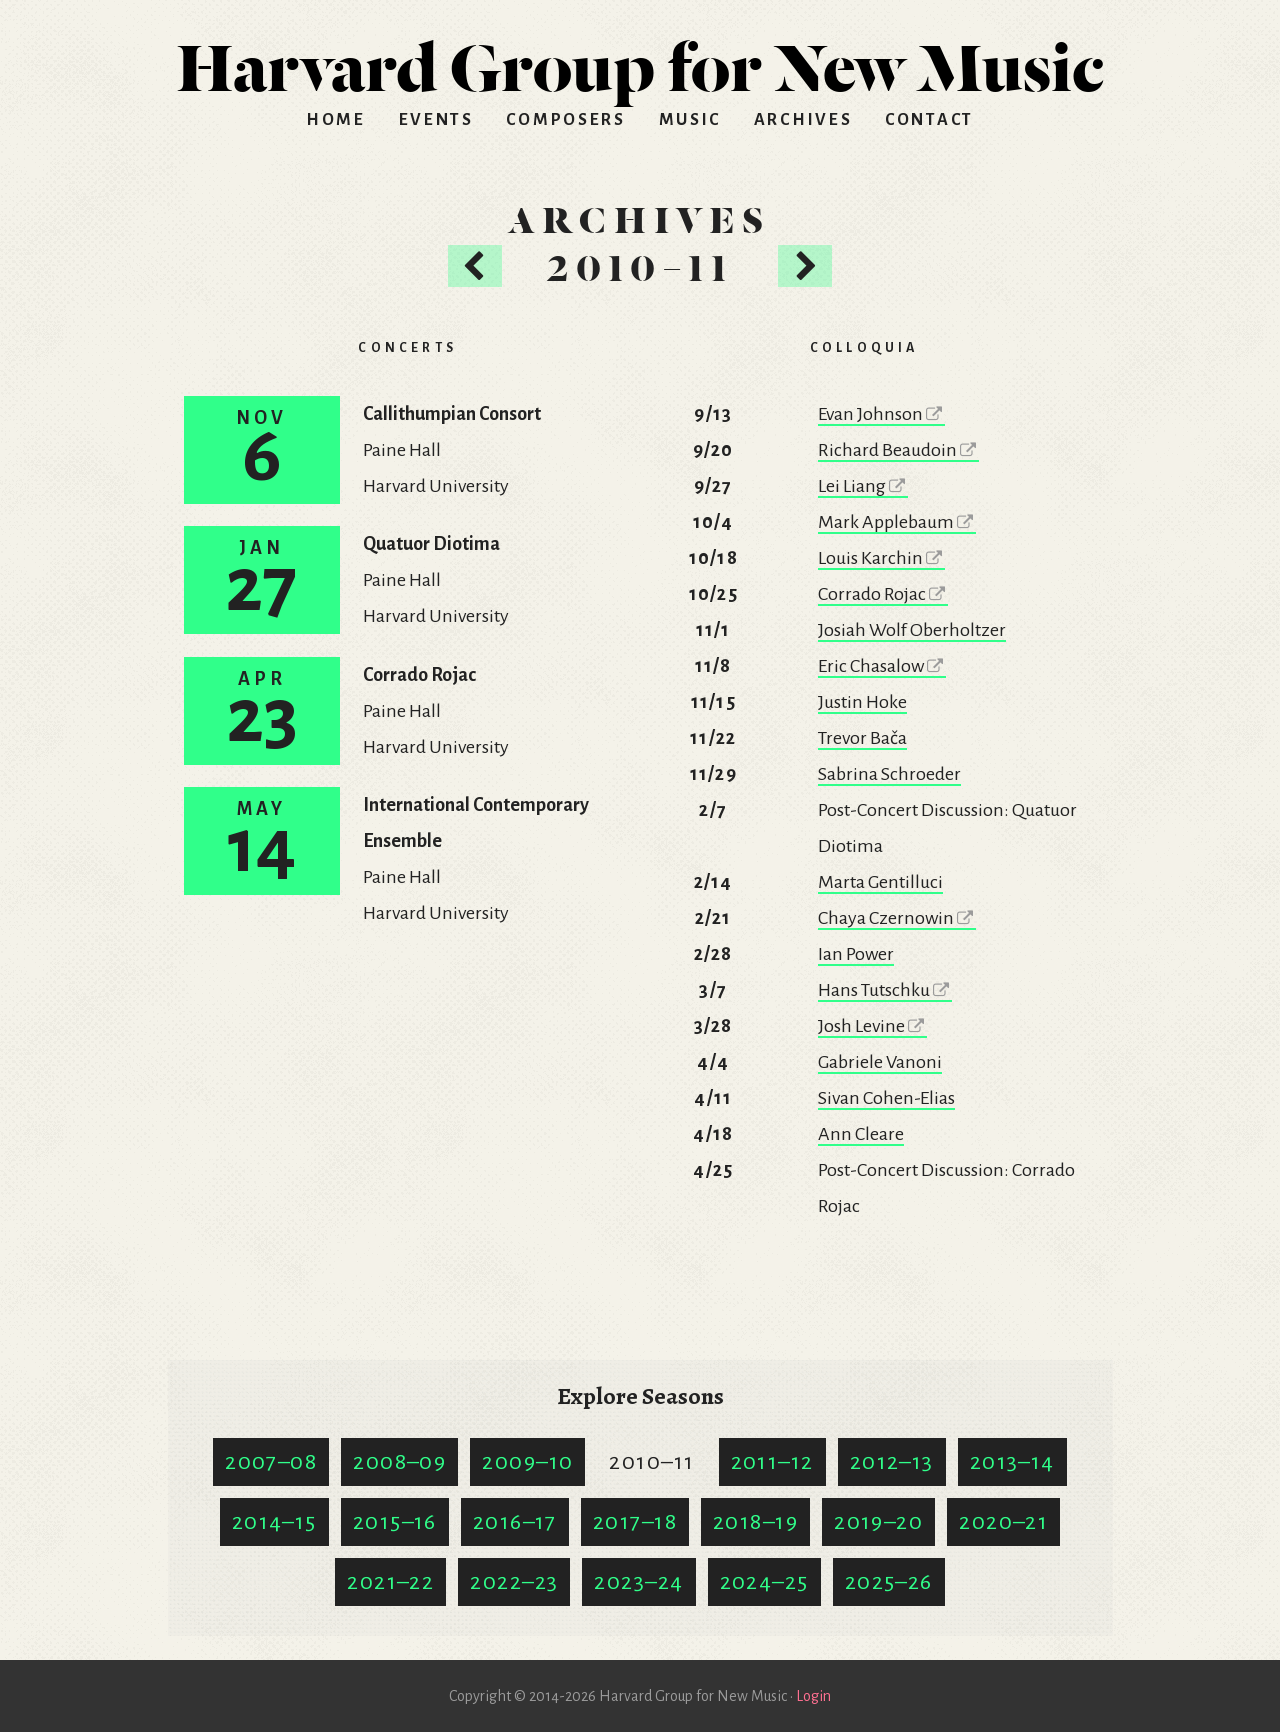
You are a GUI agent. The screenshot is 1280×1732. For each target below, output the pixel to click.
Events (436, 120)
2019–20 (878, 1522)
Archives (803, 120)
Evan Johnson (881, 414)
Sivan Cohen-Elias (886, 1098)
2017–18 (635, 1522)
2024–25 (764, 1582)
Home (336, 120)
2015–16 (395, 1522)
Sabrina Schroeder (889, 774)
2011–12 (772, 1462)
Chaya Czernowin (897, 918)
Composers (565, 120)
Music (690, 120)
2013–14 (1012, 1462)
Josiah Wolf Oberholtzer (912, 630)
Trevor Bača (862, 738)
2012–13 (892, 1462)
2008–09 (399, 1462)
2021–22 (390, 1582)
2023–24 (638, 1582)
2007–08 (271, 1462)
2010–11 (651, 1462)
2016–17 (515, 1522)
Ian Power (856, 954)
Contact (929, 120)
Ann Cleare (861, 1134)
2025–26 (889, 1582)
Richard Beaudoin (898, 450)
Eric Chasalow (882, 666)
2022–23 (514, 1582)
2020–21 (1003, 1522)
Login (813, 1696)
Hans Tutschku (885, 990)
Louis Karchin (881, 558)
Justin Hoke (862, 702)
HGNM (640, 60)
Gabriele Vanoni (880, 1062)
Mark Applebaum (897, 522)
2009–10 (527, 1462)
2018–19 (755, 1522)
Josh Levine (872, 1026)
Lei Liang (863, 486)
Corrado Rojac (883, 594)
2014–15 (274, 1522)
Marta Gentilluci (880, 882)
